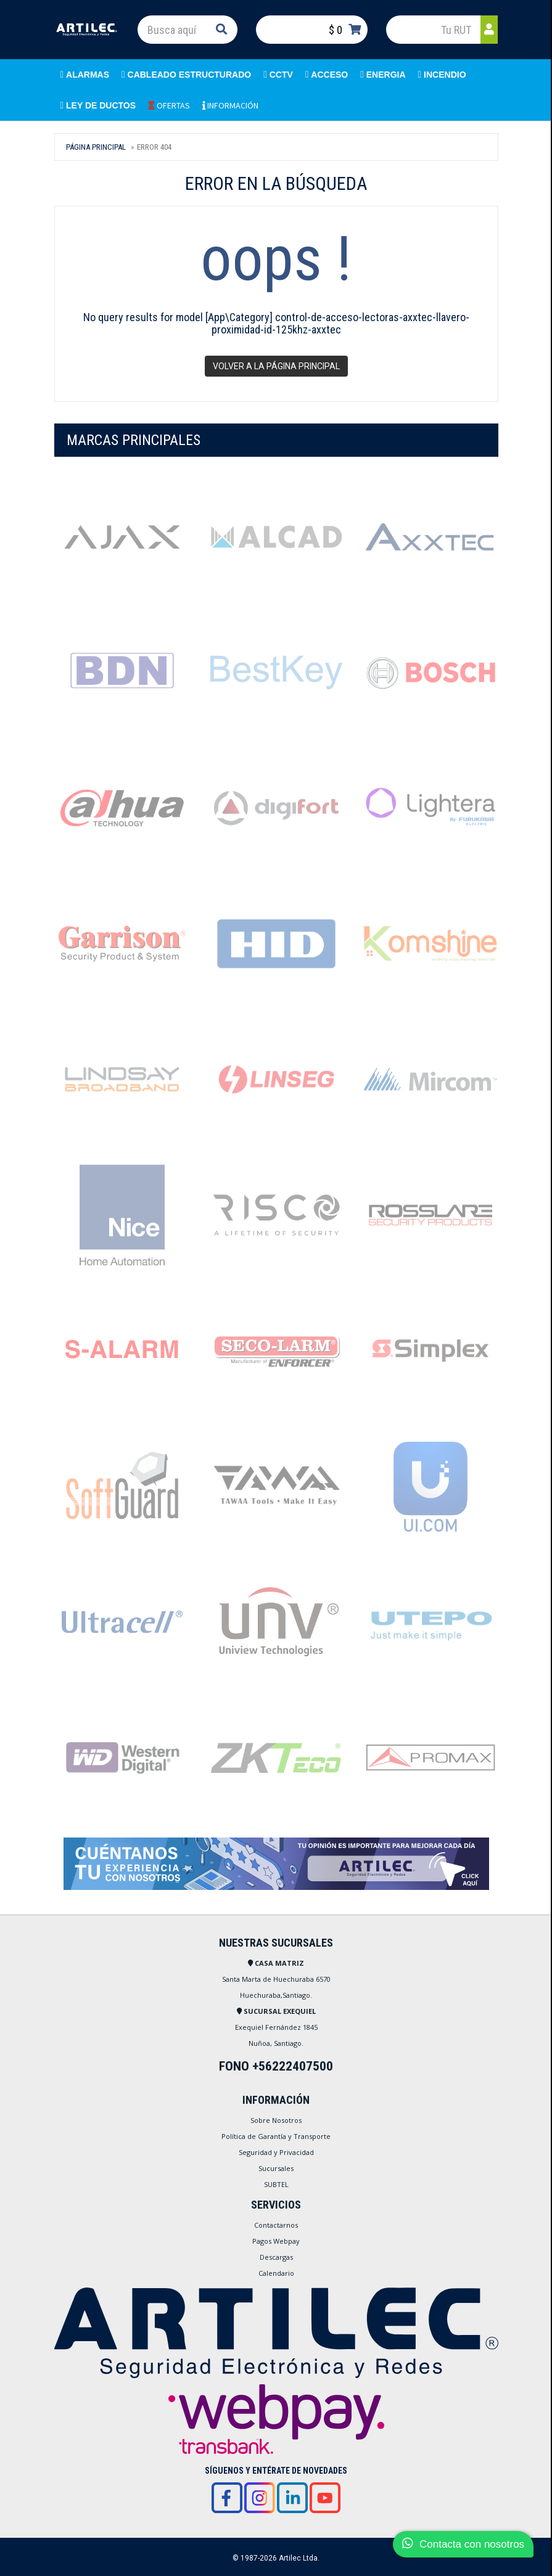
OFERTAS (169, 105)
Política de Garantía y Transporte (276, 2136)
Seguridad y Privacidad (276, 2152)
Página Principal (96, 147)
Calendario (276, 2273)
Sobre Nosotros (276, 2120)
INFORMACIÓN (230, 105)
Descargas (276, 2257)
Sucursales (276, 2168)
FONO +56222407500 (276, 2066)
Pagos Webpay (276, 2241)
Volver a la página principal (276, 366)
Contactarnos (276, 2225)
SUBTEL (276, 2184)
